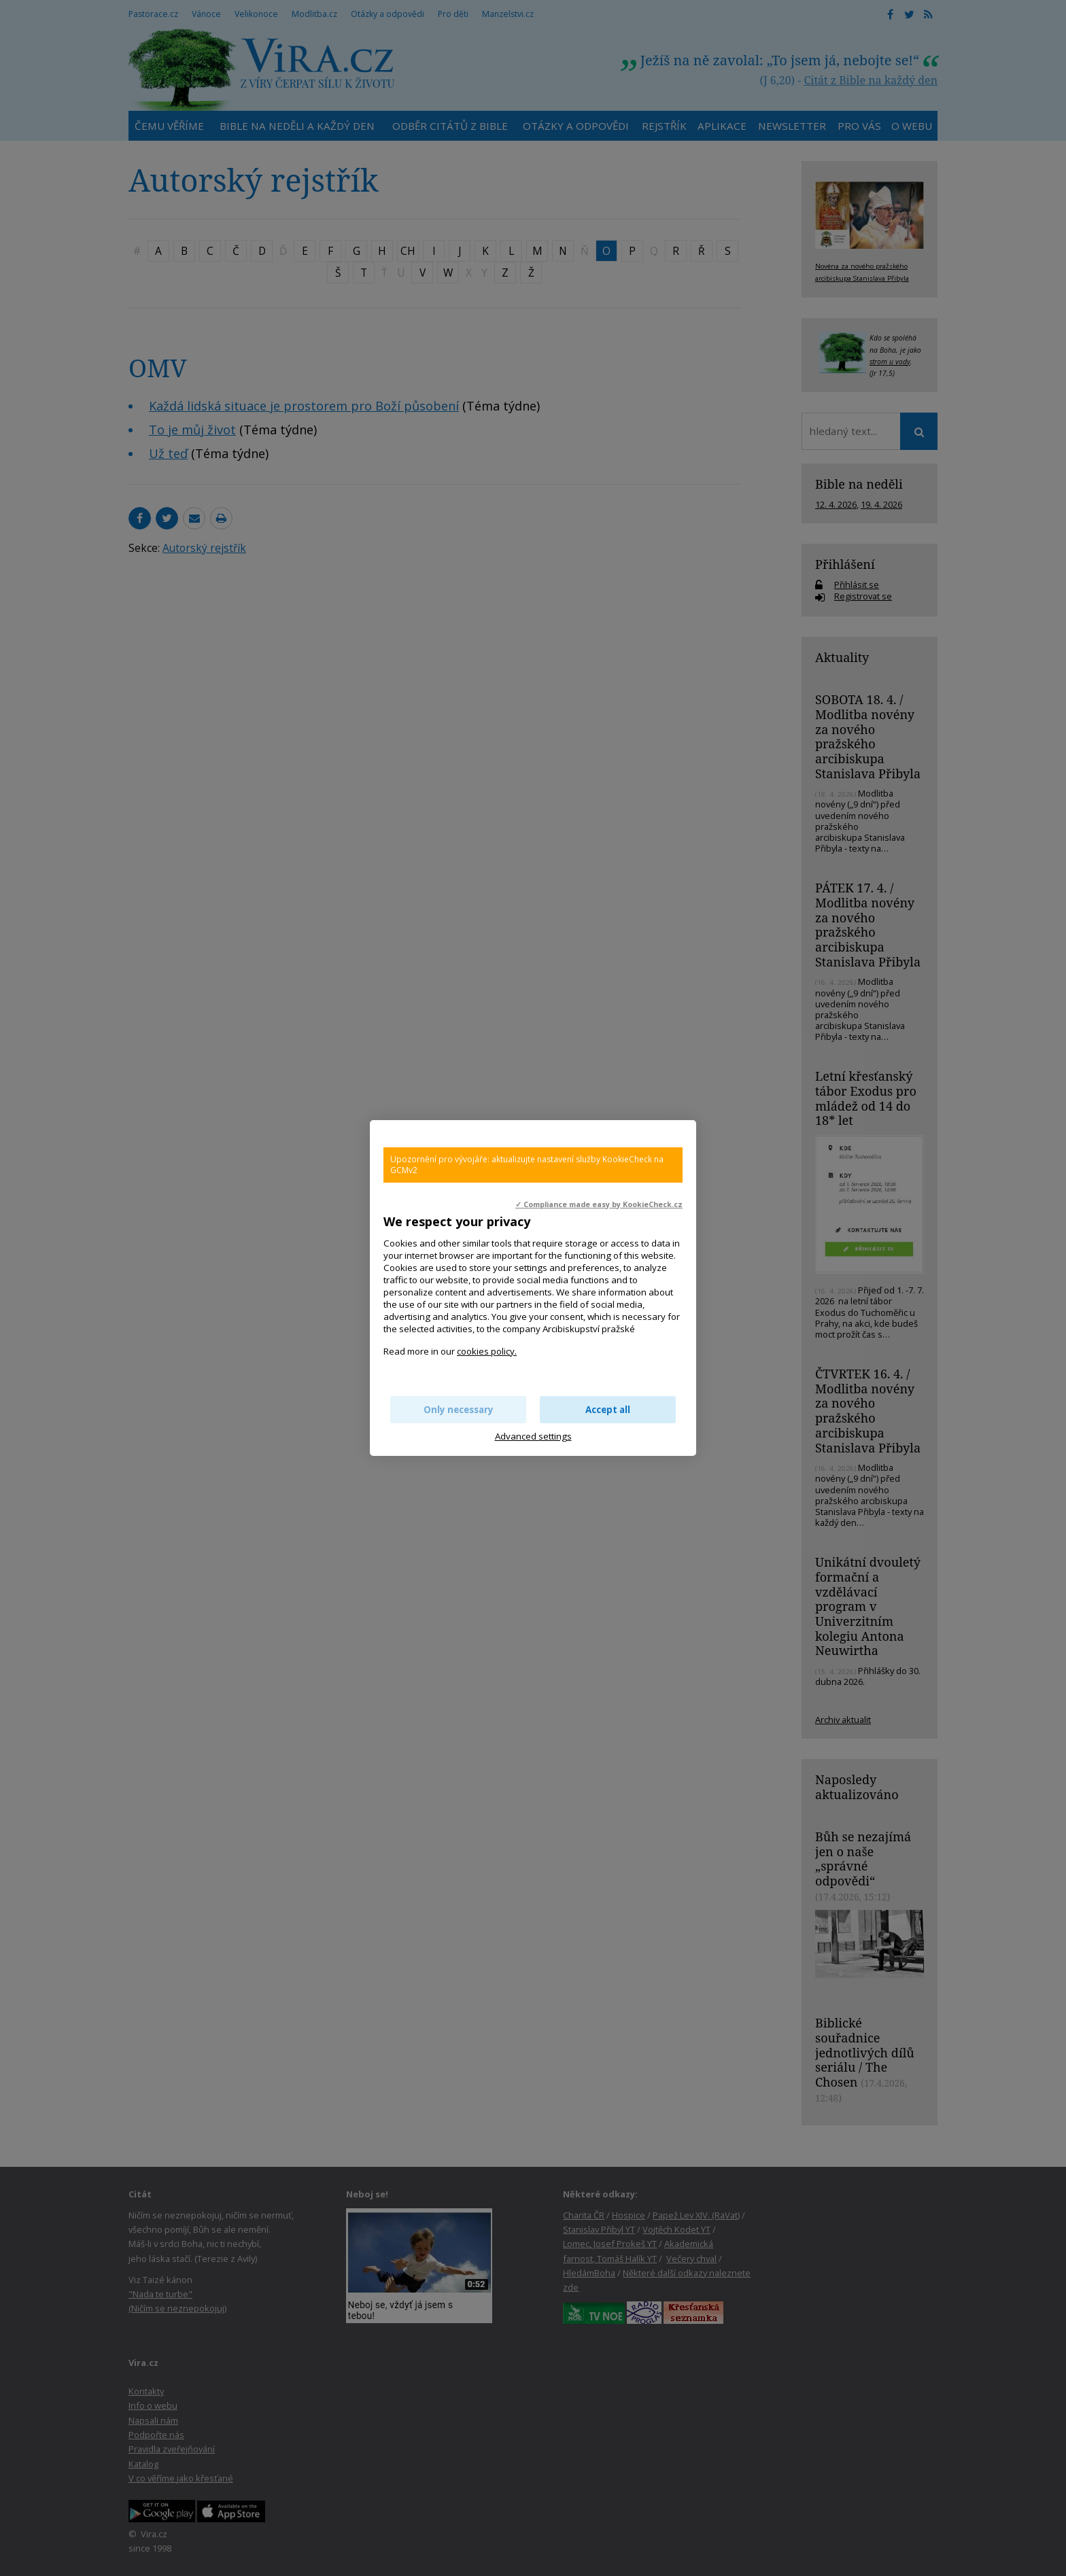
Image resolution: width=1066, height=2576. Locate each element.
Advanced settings (533, 1436)
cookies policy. (487, 1351)
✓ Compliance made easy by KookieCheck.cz (599, 1204)
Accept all (607, 1410)
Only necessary (459, 1410)
